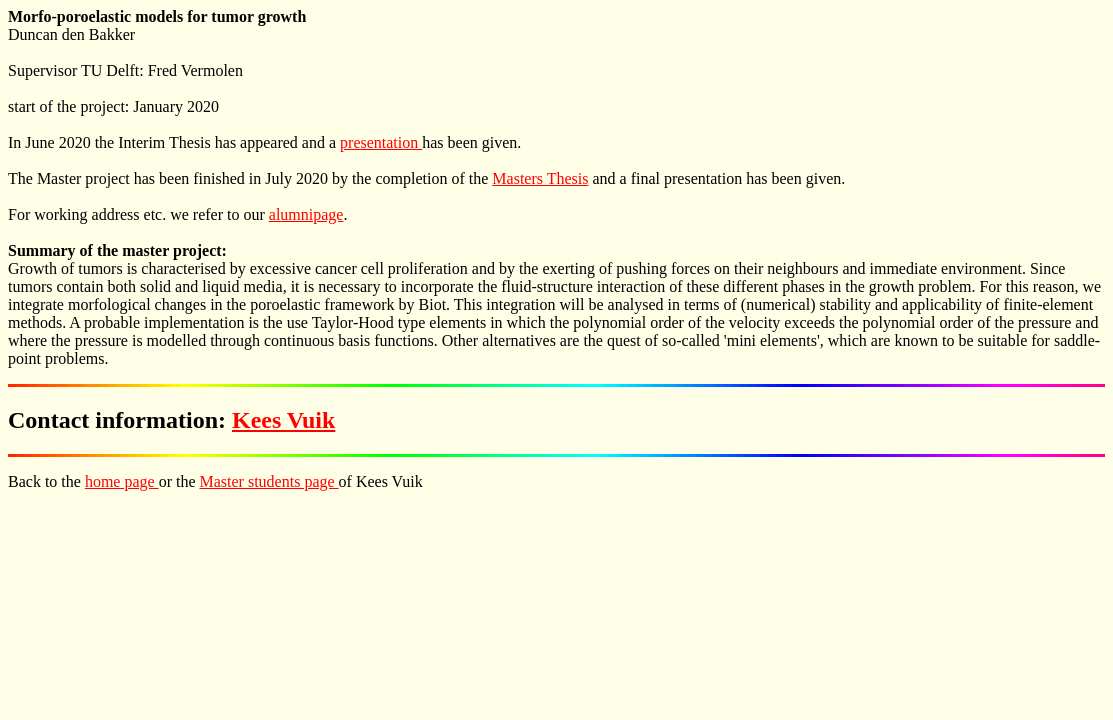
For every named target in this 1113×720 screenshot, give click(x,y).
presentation (381, 142)
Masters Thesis (540, 178)
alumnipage (306, 214)
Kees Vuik (283, 420)
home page (122, 481)
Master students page (269, 481)
